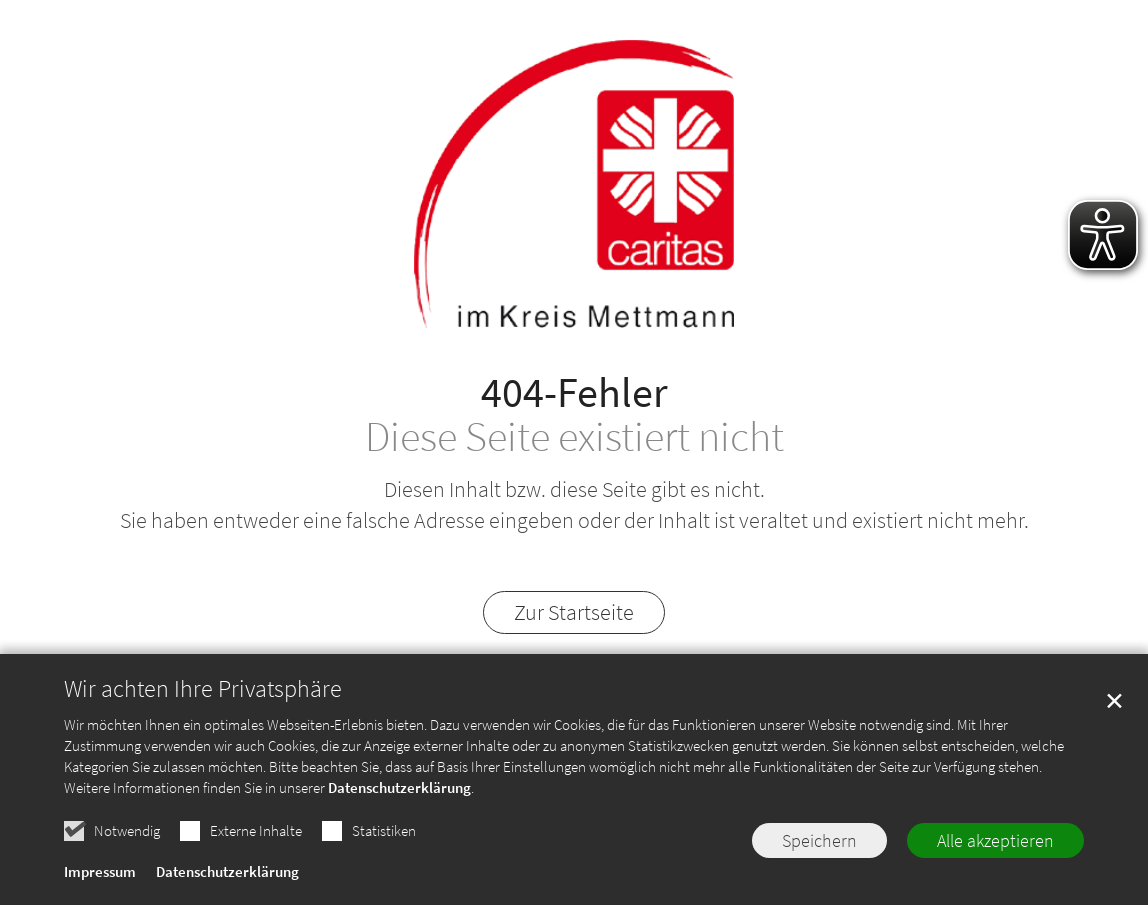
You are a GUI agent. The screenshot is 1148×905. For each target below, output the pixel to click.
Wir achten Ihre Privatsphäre (203, 690)
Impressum (100, 873)
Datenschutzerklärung (399, 788)
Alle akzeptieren (995, 841)
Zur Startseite (574, 612)
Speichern (819, 841)
